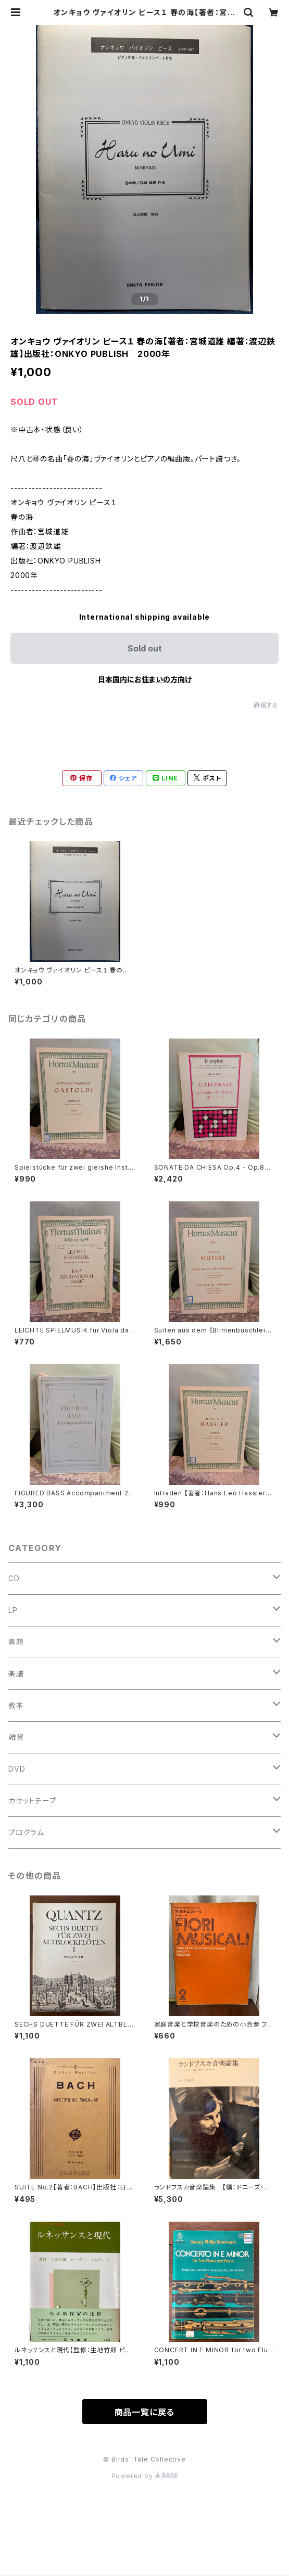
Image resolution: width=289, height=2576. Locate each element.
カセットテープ (32, 1800)
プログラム (26, 1832)
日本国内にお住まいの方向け (145, 679)
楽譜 (16, 1673)
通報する (266, 705)
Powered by (144, 2476)
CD (14, 1578)
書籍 (16, 1641)
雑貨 (16, 1737)
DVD (16, 1768)
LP (13, 1610)
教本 (16, 1705)
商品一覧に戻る (145, 2412)
